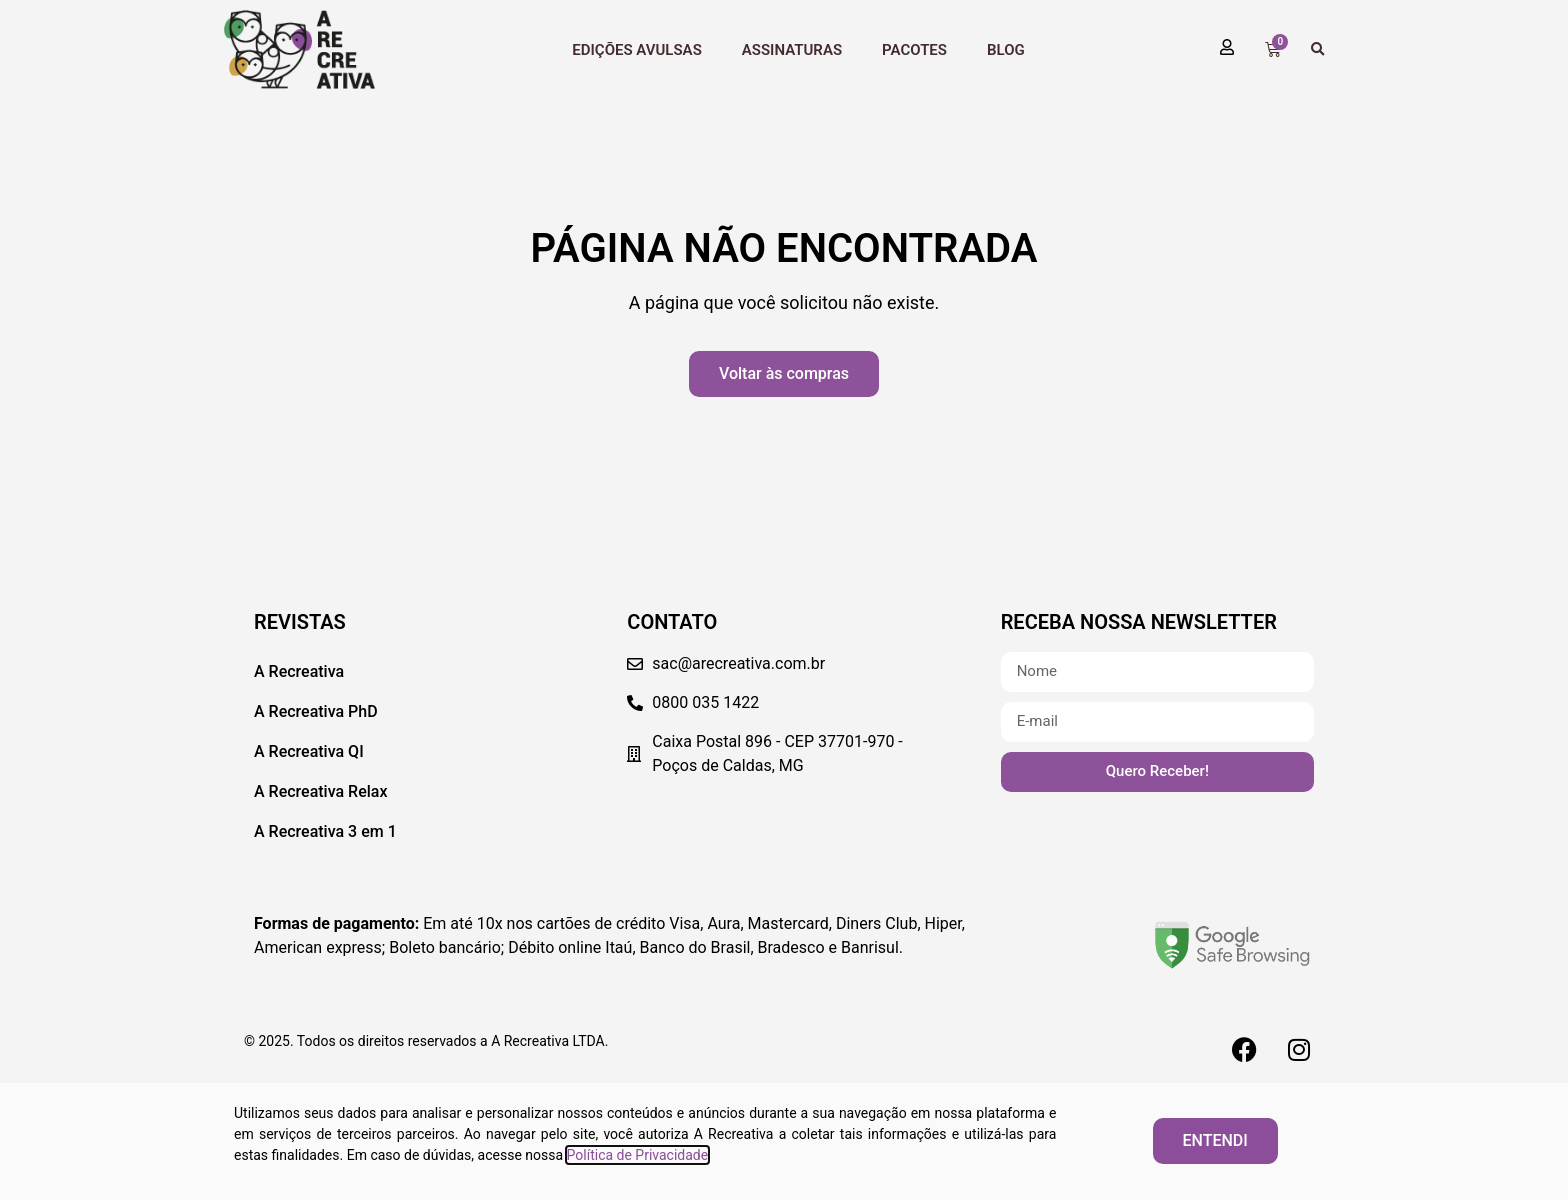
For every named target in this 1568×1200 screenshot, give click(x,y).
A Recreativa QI (309, 751)
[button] (1318, 50)
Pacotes (914, 50)
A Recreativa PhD (316, 711)
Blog (1006, 50)
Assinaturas (792, 50)
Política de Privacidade (638, 1155)
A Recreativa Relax (321, 791)
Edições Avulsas (636, 50)
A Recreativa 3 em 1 (325, 831)
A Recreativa (299, 671)
